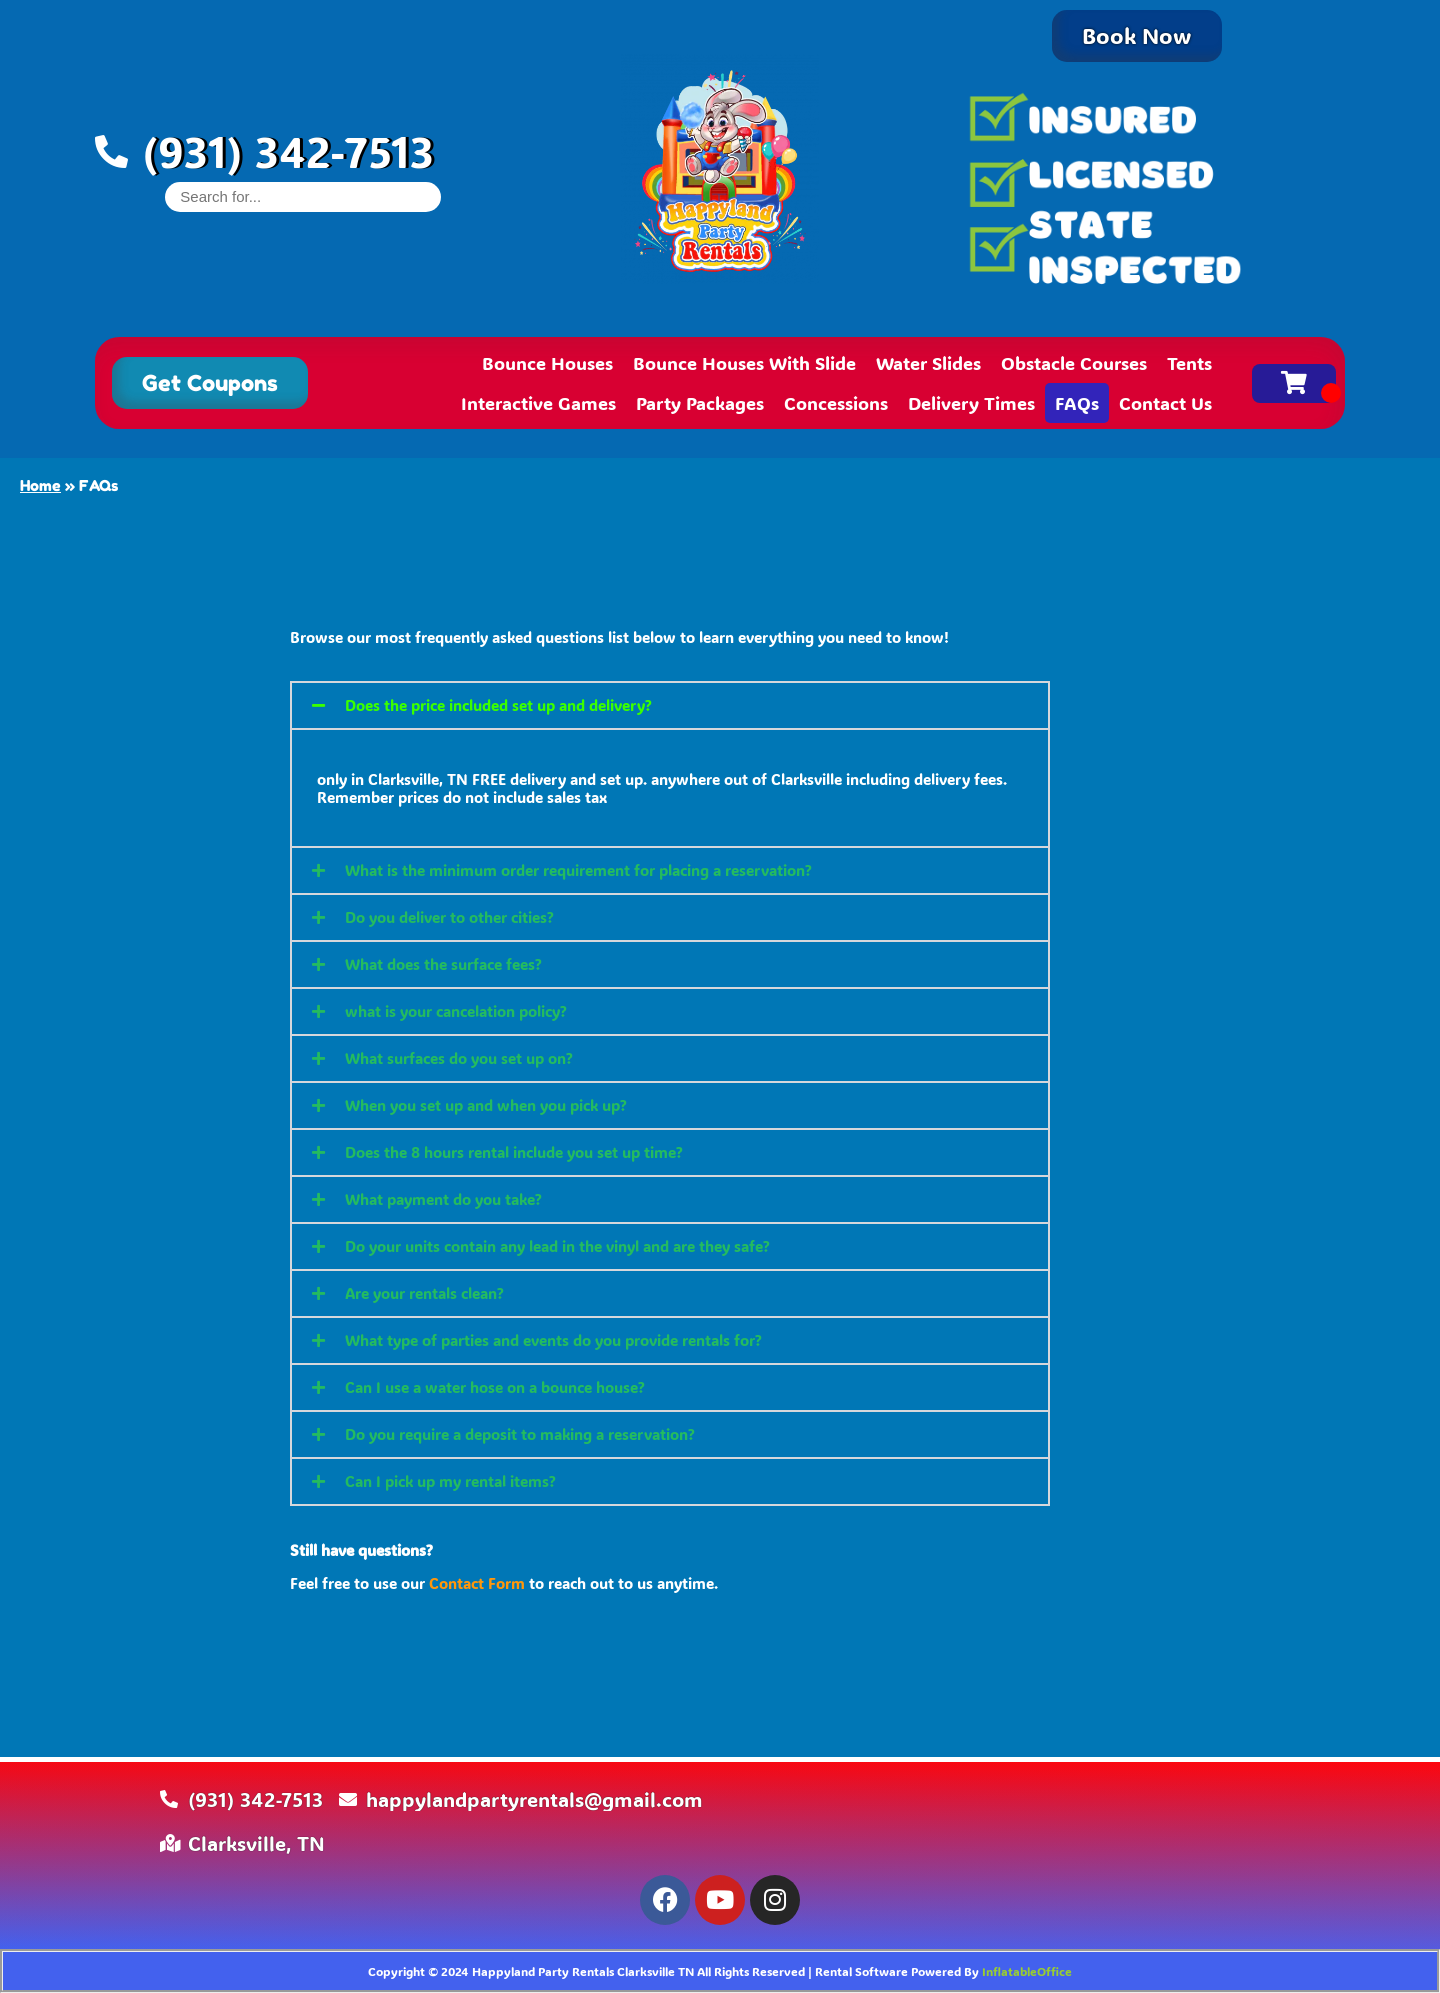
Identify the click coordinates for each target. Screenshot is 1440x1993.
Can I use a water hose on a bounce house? (495, 1387)
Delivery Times (971, 403)
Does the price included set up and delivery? (498, 705)
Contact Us (1165, 403)
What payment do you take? (443, 1199)
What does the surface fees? (443, 964)
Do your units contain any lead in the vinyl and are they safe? (557, 1246)
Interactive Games (538, 403)
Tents (1189, 363)
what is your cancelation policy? (456, 1011)
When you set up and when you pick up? (486, 1105)
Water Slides (928, 363)
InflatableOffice (1027, 1971)
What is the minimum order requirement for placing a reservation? (578, 870)
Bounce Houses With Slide (744, 363)
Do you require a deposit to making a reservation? (520, 1434)
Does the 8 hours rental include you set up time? (514, 1152)
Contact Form (477, 1583)
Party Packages (700, 403)
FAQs (1077, 403)
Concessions (836, 403)
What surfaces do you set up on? (459, 1058)
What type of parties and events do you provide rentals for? (553, 1340)
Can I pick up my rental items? (450, 1481)
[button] (670, 705)
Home (40, 485)
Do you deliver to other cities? (449, 917)
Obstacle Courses (1074, 363)
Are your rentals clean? (424, 1293)
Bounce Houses (547, 363)
